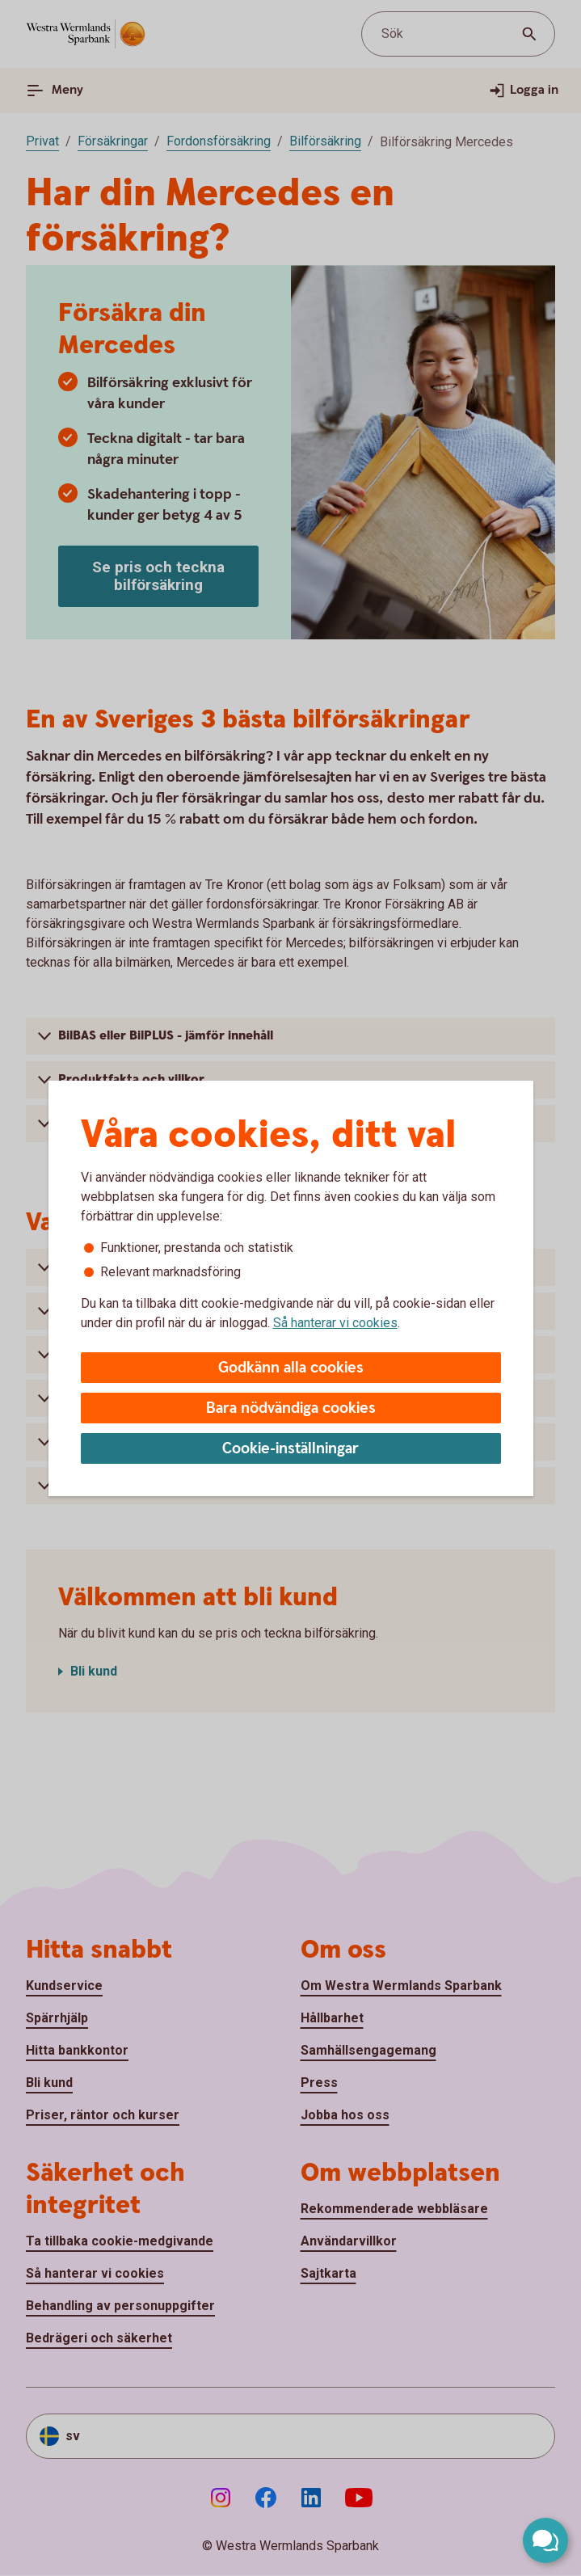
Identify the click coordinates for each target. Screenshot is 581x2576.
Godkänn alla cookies (291, 1368)
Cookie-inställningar (290, 1449)
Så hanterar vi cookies (335, 1322)
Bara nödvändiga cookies (291, 1408)
